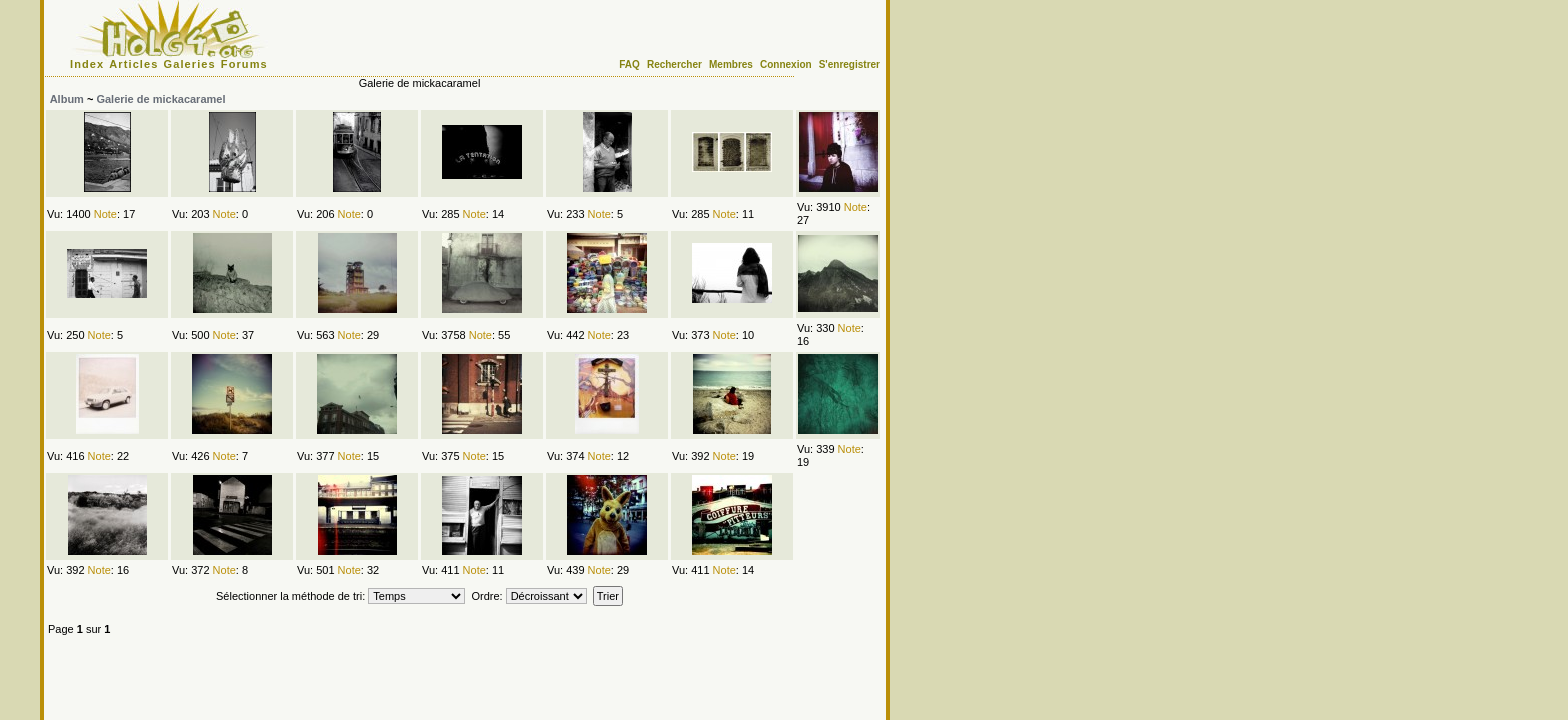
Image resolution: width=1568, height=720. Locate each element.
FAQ (629, 64)
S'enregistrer (849, 64)
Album (67, 99)
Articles (133, 64)
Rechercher (674, 64)
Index (87, 64)
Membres (731, 64)
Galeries (190, 64)
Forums (244, 64)
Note (105, 214)
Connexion (786, 64)
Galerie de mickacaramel (160, 99)
